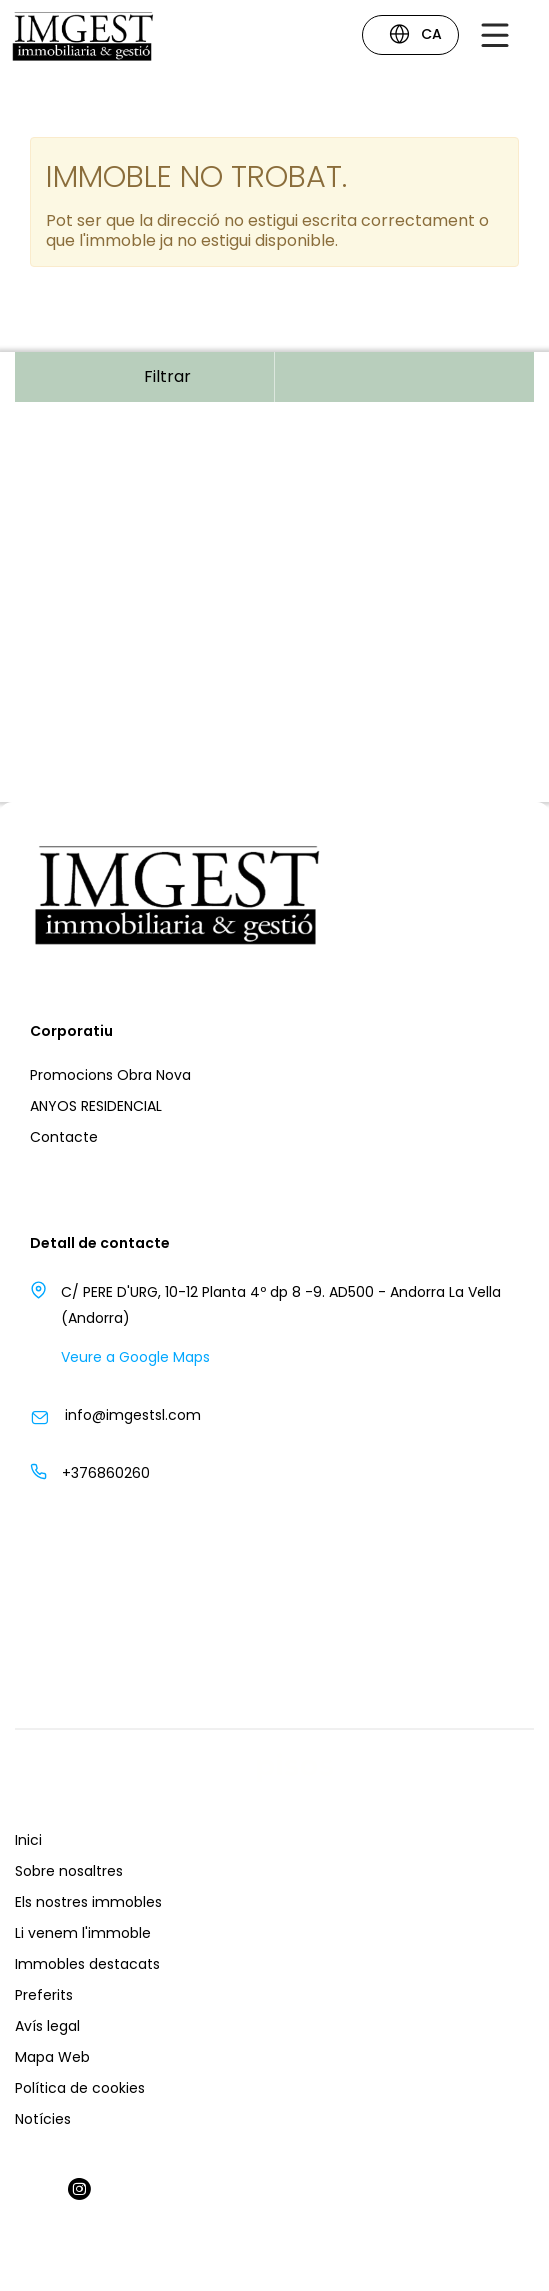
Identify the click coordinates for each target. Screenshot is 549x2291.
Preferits (44, 1995)
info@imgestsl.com (133, 1415)
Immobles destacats (87, 1964)
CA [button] (415, 36)
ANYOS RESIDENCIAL (96, 1106)
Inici (28, 1840)
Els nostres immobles (88, 1902)
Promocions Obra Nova (110, 1075)
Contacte (64, 1137)
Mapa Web (52, 2057)
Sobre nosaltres (69, 1871)
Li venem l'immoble (83, 1933)
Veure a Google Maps (135, 1357)
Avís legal (47, 2026)
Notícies (43, 2119)
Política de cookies (80, 2088)
